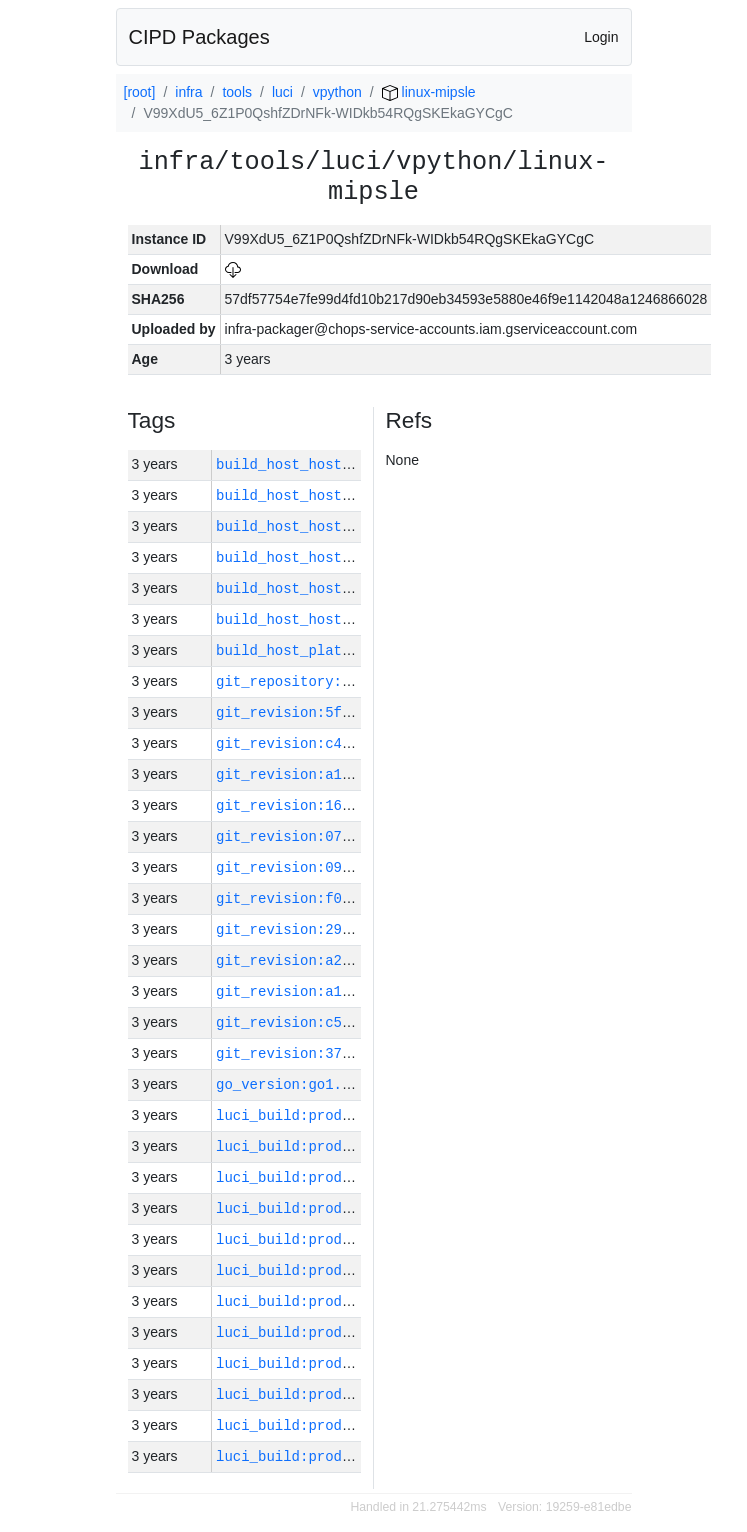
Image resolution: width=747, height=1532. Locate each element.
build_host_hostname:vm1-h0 (325, 526)
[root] (140, 92)
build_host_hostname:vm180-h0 (333, 464)
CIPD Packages (199, 37)
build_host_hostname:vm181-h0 (333, 619)
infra (188, 92)
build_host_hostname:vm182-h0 (333, 495)
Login (601, 37)
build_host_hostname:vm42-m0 (329, 588)
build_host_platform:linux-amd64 (346, 650)
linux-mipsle (429, 92)
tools (237, 92)
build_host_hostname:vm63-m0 (329, 557)
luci (282, 92)
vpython (337, 92)
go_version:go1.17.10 (300, 1084)
